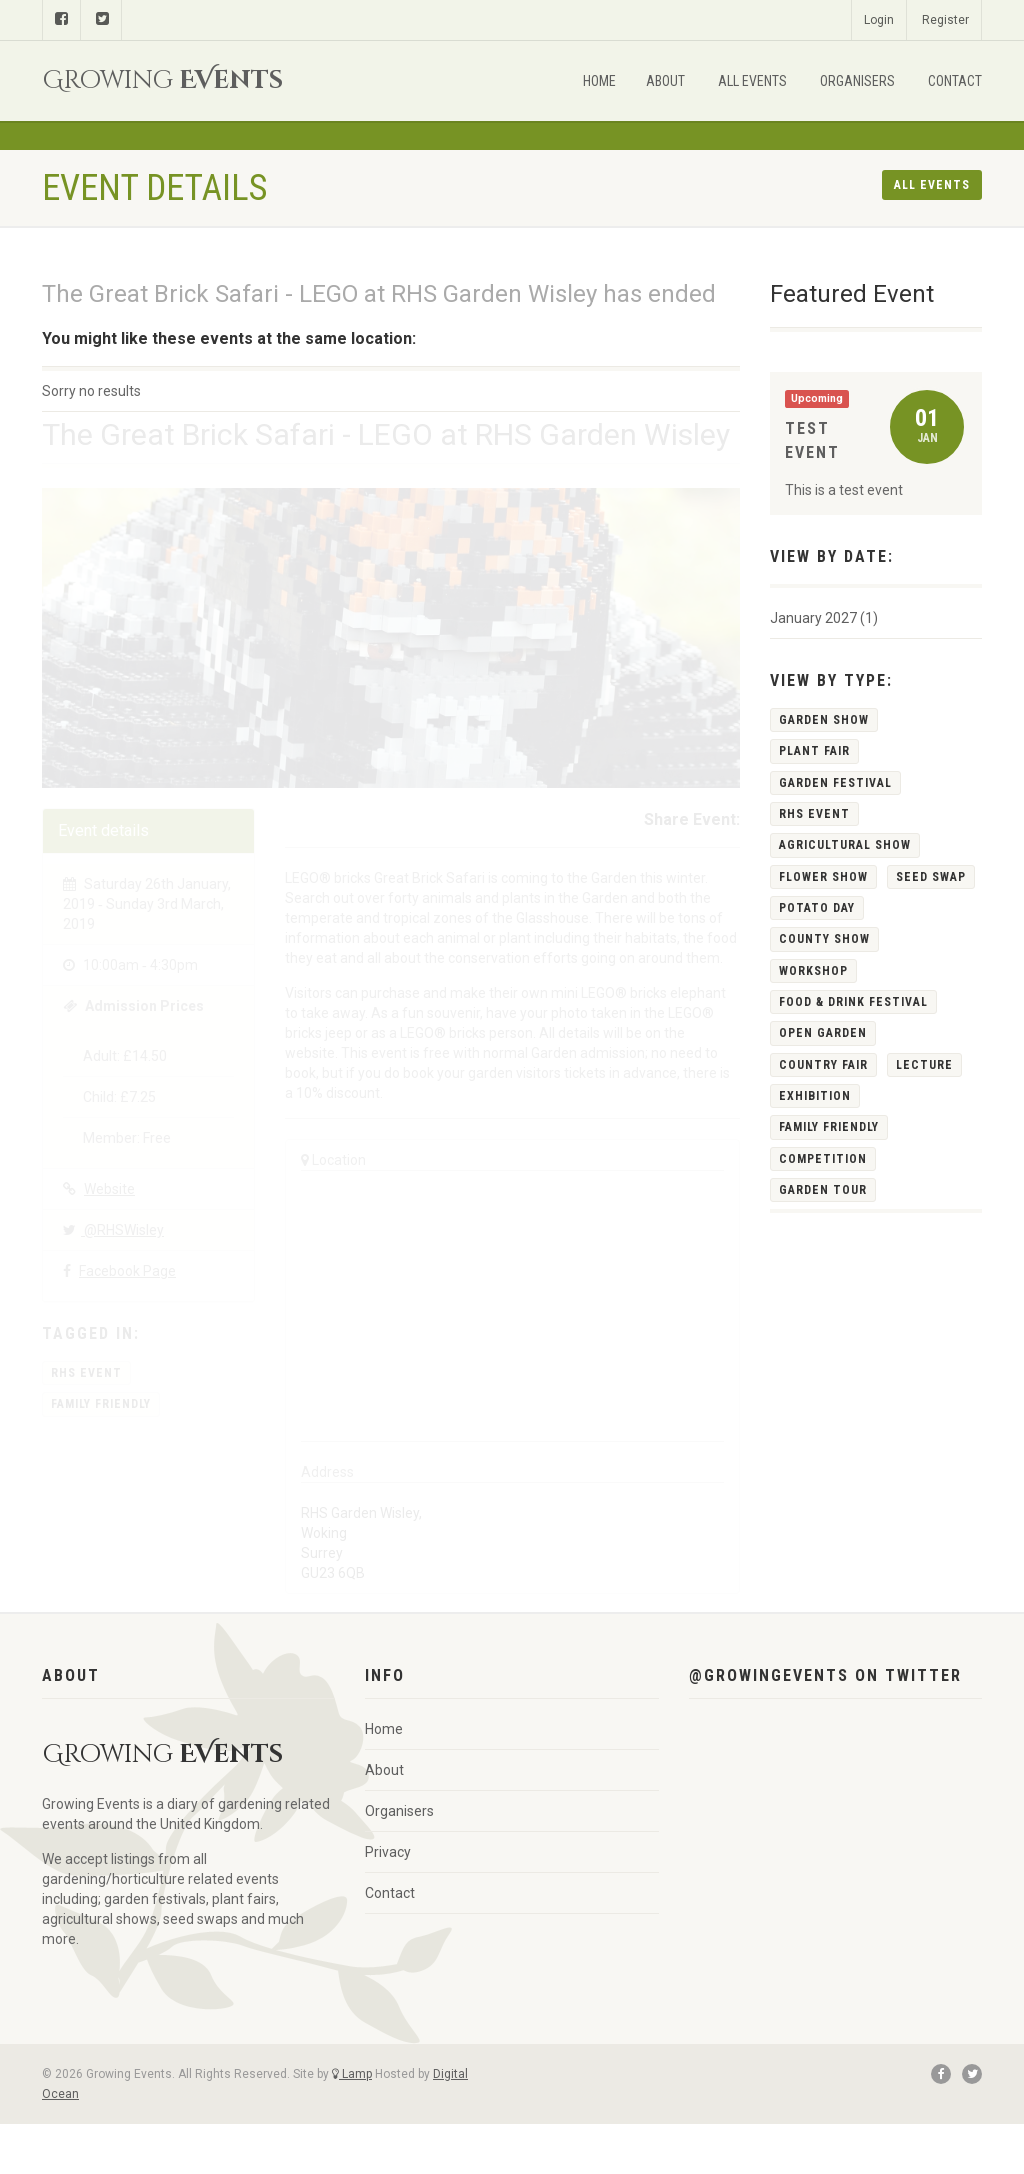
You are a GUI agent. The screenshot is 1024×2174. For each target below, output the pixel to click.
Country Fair (823, 1065)
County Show (824, 939)
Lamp (352, 2074)
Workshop (813, 971)
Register (945, 20)
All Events (752, 81)
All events (932, 185)
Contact (955, 81)
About (665, 81)
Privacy (388, 1852)
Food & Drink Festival (853, 1002)
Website (109, 1189)
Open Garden (823, 1033)
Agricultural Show (845, 845)
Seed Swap (931, 877)
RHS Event (86, 1373)
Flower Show (823, 877)
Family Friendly (101, 1404)
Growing (162, 80)
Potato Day (817, 908)
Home (599, 81)
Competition (823, 1159)
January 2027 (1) (824, 618)
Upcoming (817, 398)
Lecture (924, 1065)
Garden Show (824, 720)
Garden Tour (823, 1190)
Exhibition (815, 1096)
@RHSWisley (113, 1230)
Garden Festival (835, 783)
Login (879, 20)
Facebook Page (127, 1271)
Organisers (857, 81)
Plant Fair (814, 751)
